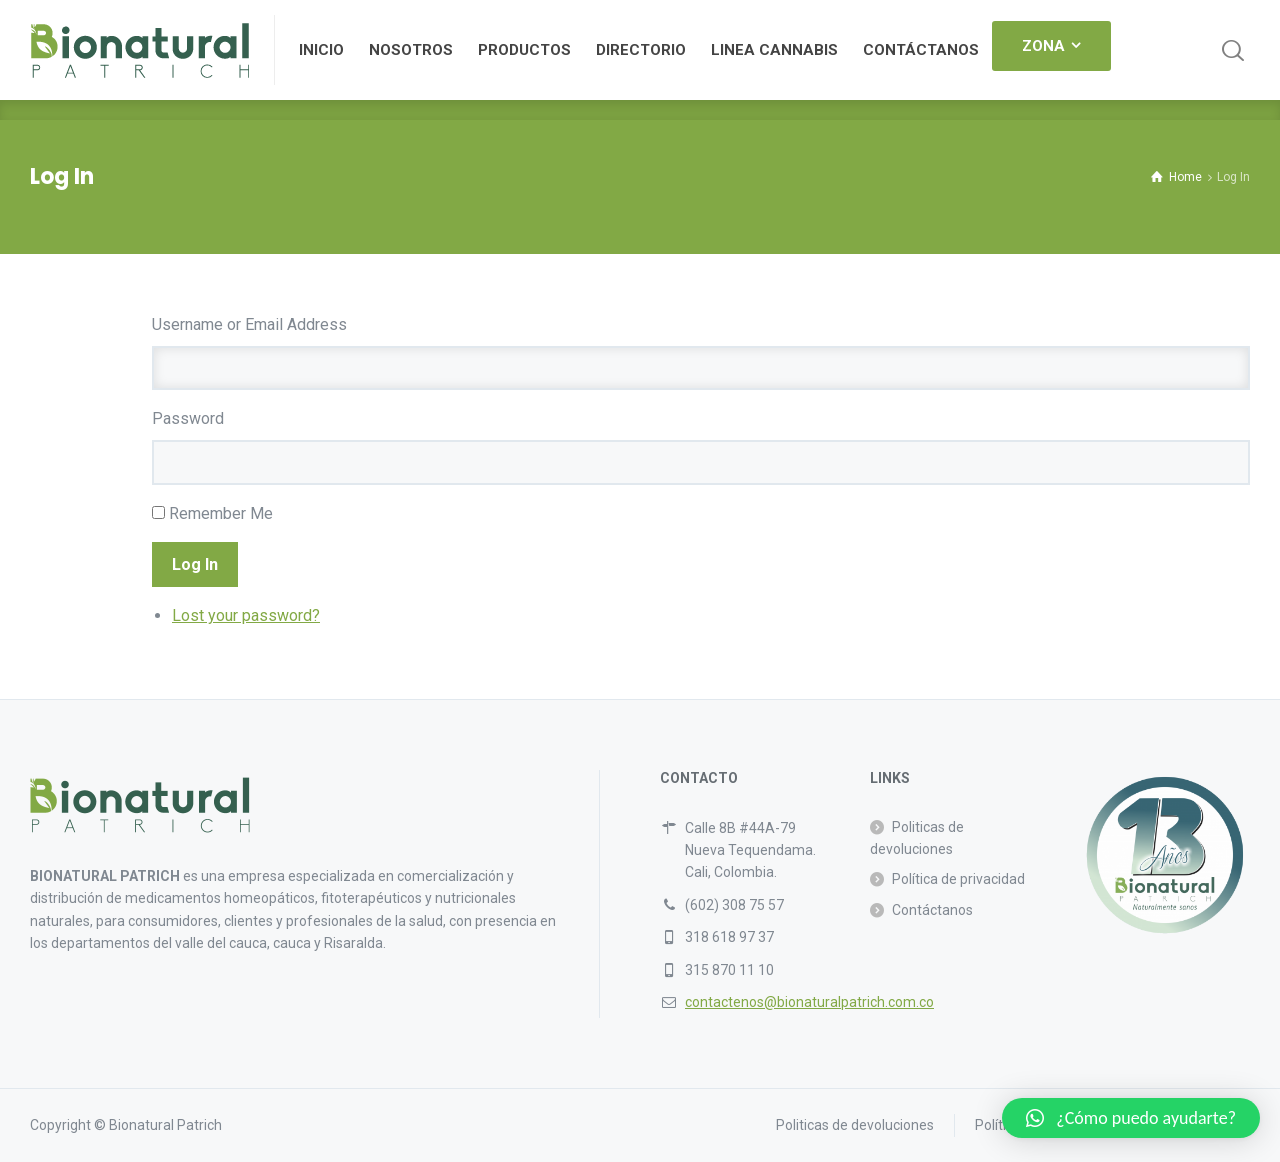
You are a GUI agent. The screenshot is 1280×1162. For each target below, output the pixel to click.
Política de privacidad (958, 879)
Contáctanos (932, 910)
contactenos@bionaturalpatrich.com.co (809, 1002)
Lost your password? (246, 615)
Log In (195, 564)
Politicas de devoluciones (917, 838)
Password (188, 418)
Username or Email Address (249, 324)
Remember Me (221, 513)
